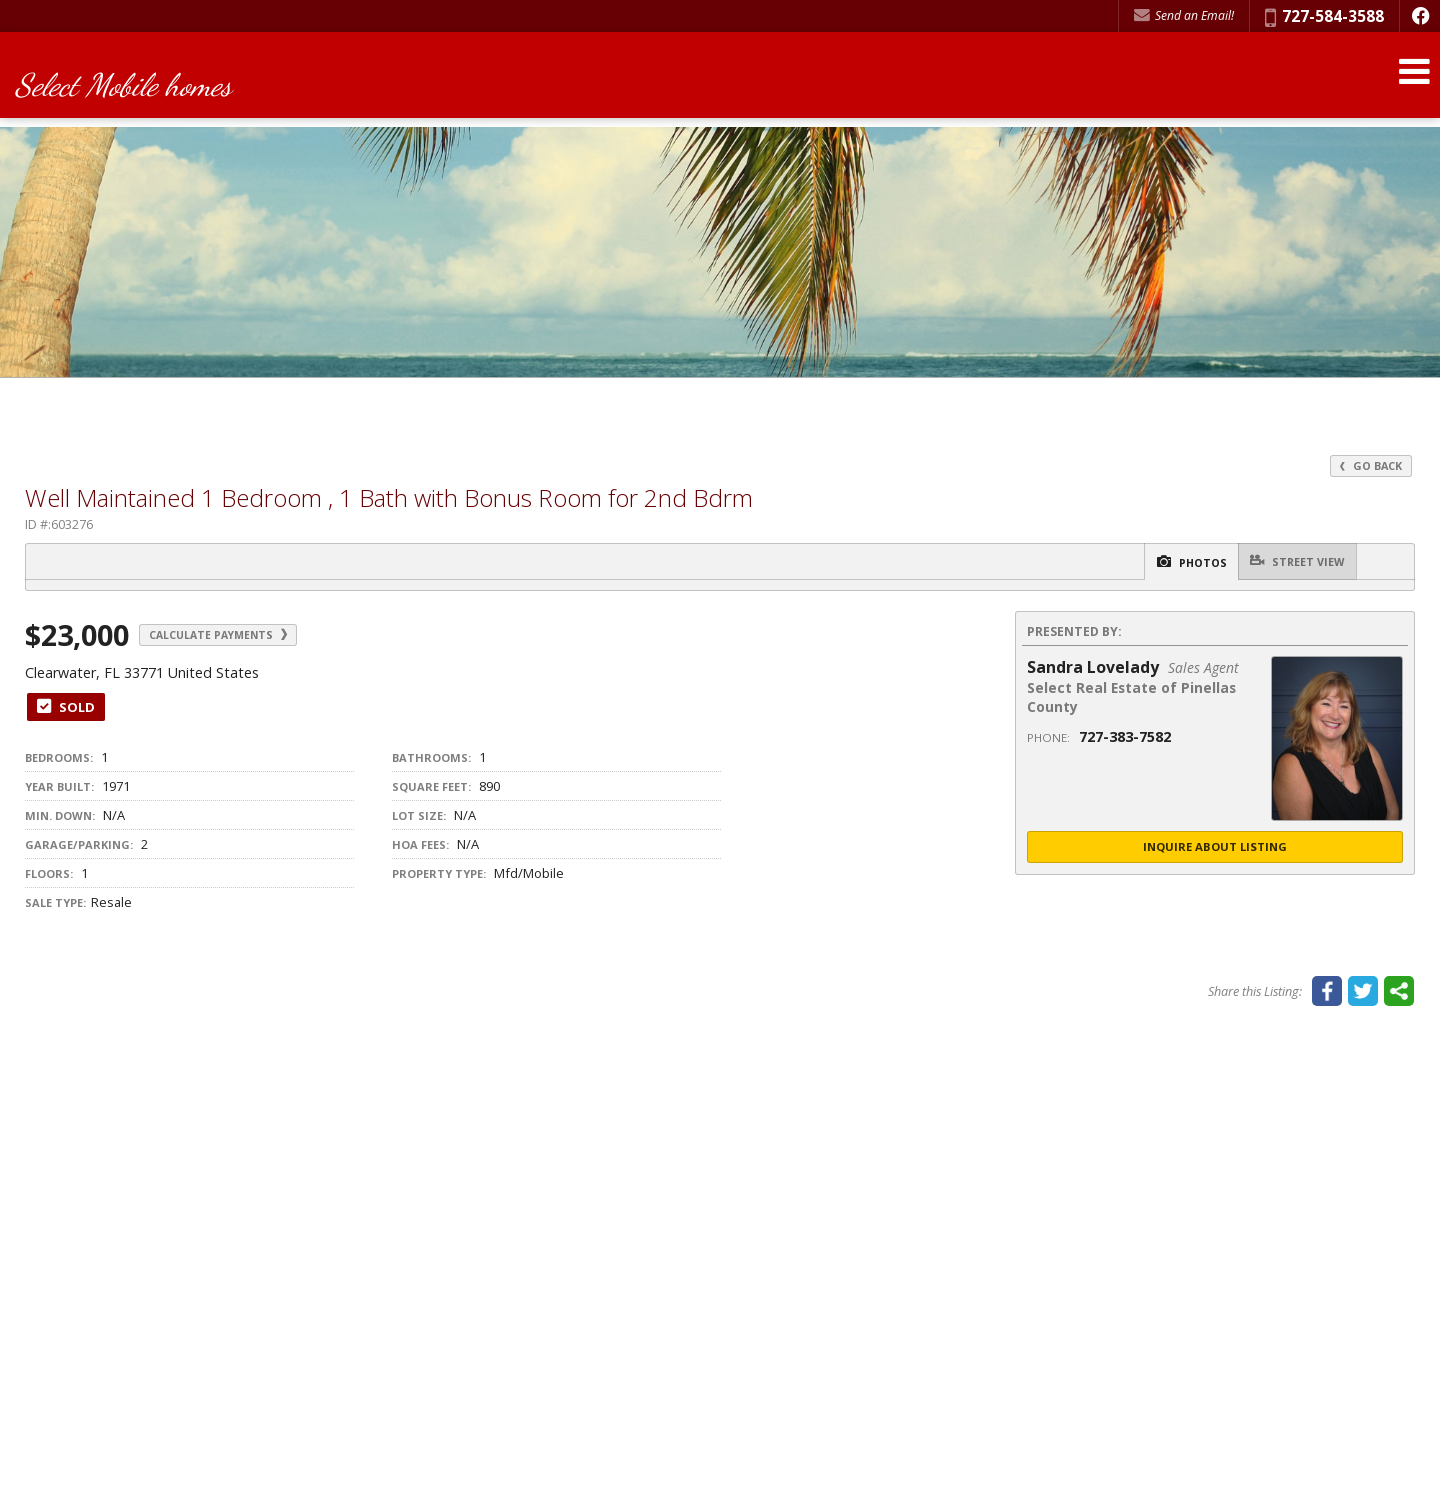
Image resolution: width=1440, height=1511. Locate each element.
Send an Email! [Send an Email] (1184, 15)
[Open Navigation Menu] (1413, 82)
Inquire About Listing (1215, 848)
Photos (1164, 562)
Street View (1289, 561)
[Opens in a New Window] (1420, 16)
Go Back (1369, 465)
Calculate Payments (241, 635)
